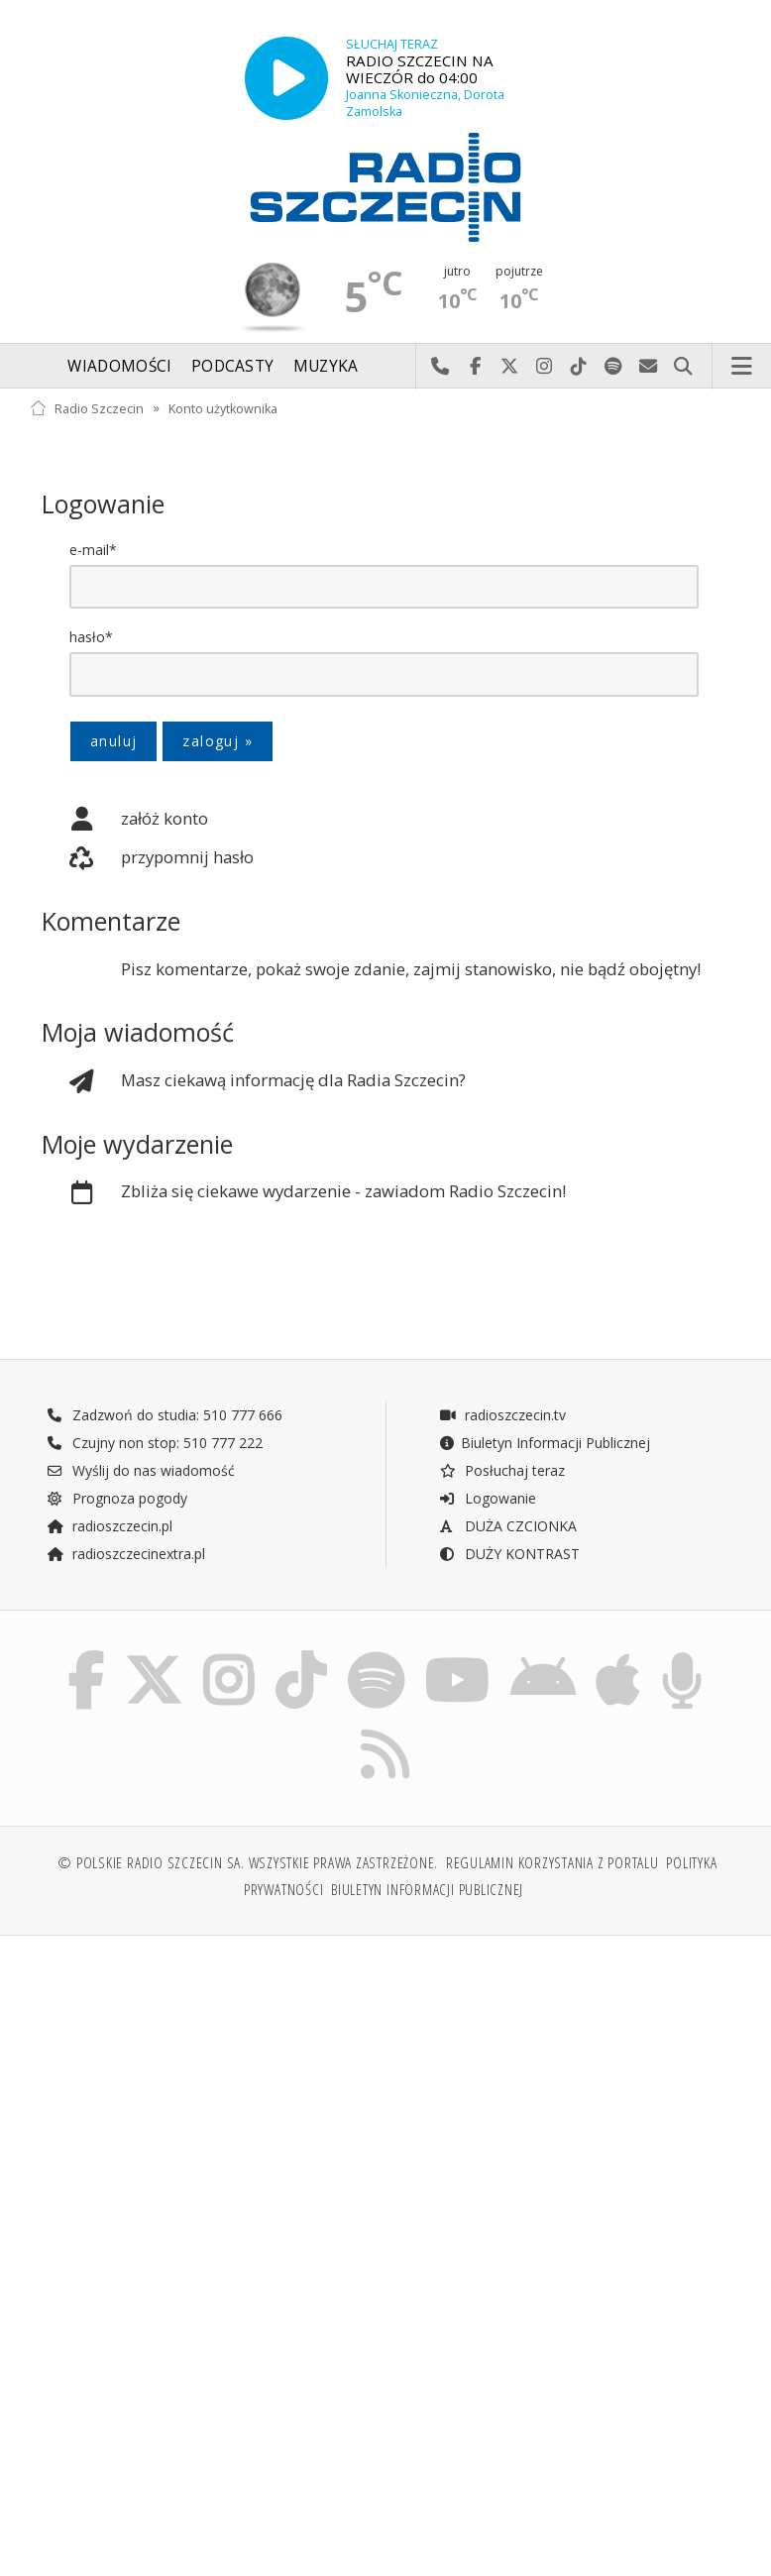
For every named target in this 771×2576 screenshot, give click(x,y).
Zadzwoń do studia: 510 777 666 (164, 1416)
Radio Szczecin (87, 407)
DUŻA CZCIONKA (508, 1527)
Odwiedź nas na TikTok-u (579, 367)
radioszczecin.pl (109, 1527)
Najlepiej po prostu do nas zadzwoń (440, 367)
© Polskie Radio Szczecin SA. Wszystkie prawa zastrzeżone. (247, 1871)
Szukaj (683, 367)
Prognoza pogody (117, 1500)
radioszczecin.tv (502, 1416)
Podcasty (232, 366)
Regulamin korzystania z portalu (552, 1871)
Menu (742, 367)
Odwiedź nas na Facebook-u (475, 367)
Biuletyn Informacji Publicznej (544, 1444)
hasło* (91, 636)
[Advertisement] (205, 2111)
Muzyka (326, 366)
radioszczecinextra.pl (126, 1555)
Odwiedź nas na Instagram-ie (544, 367)
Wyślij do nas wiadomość (648, 367)
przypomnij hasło (148, 859)
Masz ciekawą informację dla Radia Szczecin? (254, 1082)
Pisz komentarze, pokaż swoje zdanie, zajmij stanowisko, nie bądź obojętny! (411, 969)
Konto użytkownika (222, 407)
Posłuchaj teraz (502, 1472)
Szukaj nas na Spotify (614, 367)
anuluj (113, 740)
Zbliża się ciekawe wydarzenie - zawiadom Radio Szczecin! (304, 1194)
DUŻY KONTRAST (509, 1555)
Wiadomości (119, 366)
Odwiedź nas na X (510, 367)
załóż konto (125, 820)
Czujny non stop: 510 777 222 (155, 1444)
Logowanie (487, 1500)
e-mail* (93, 549)
